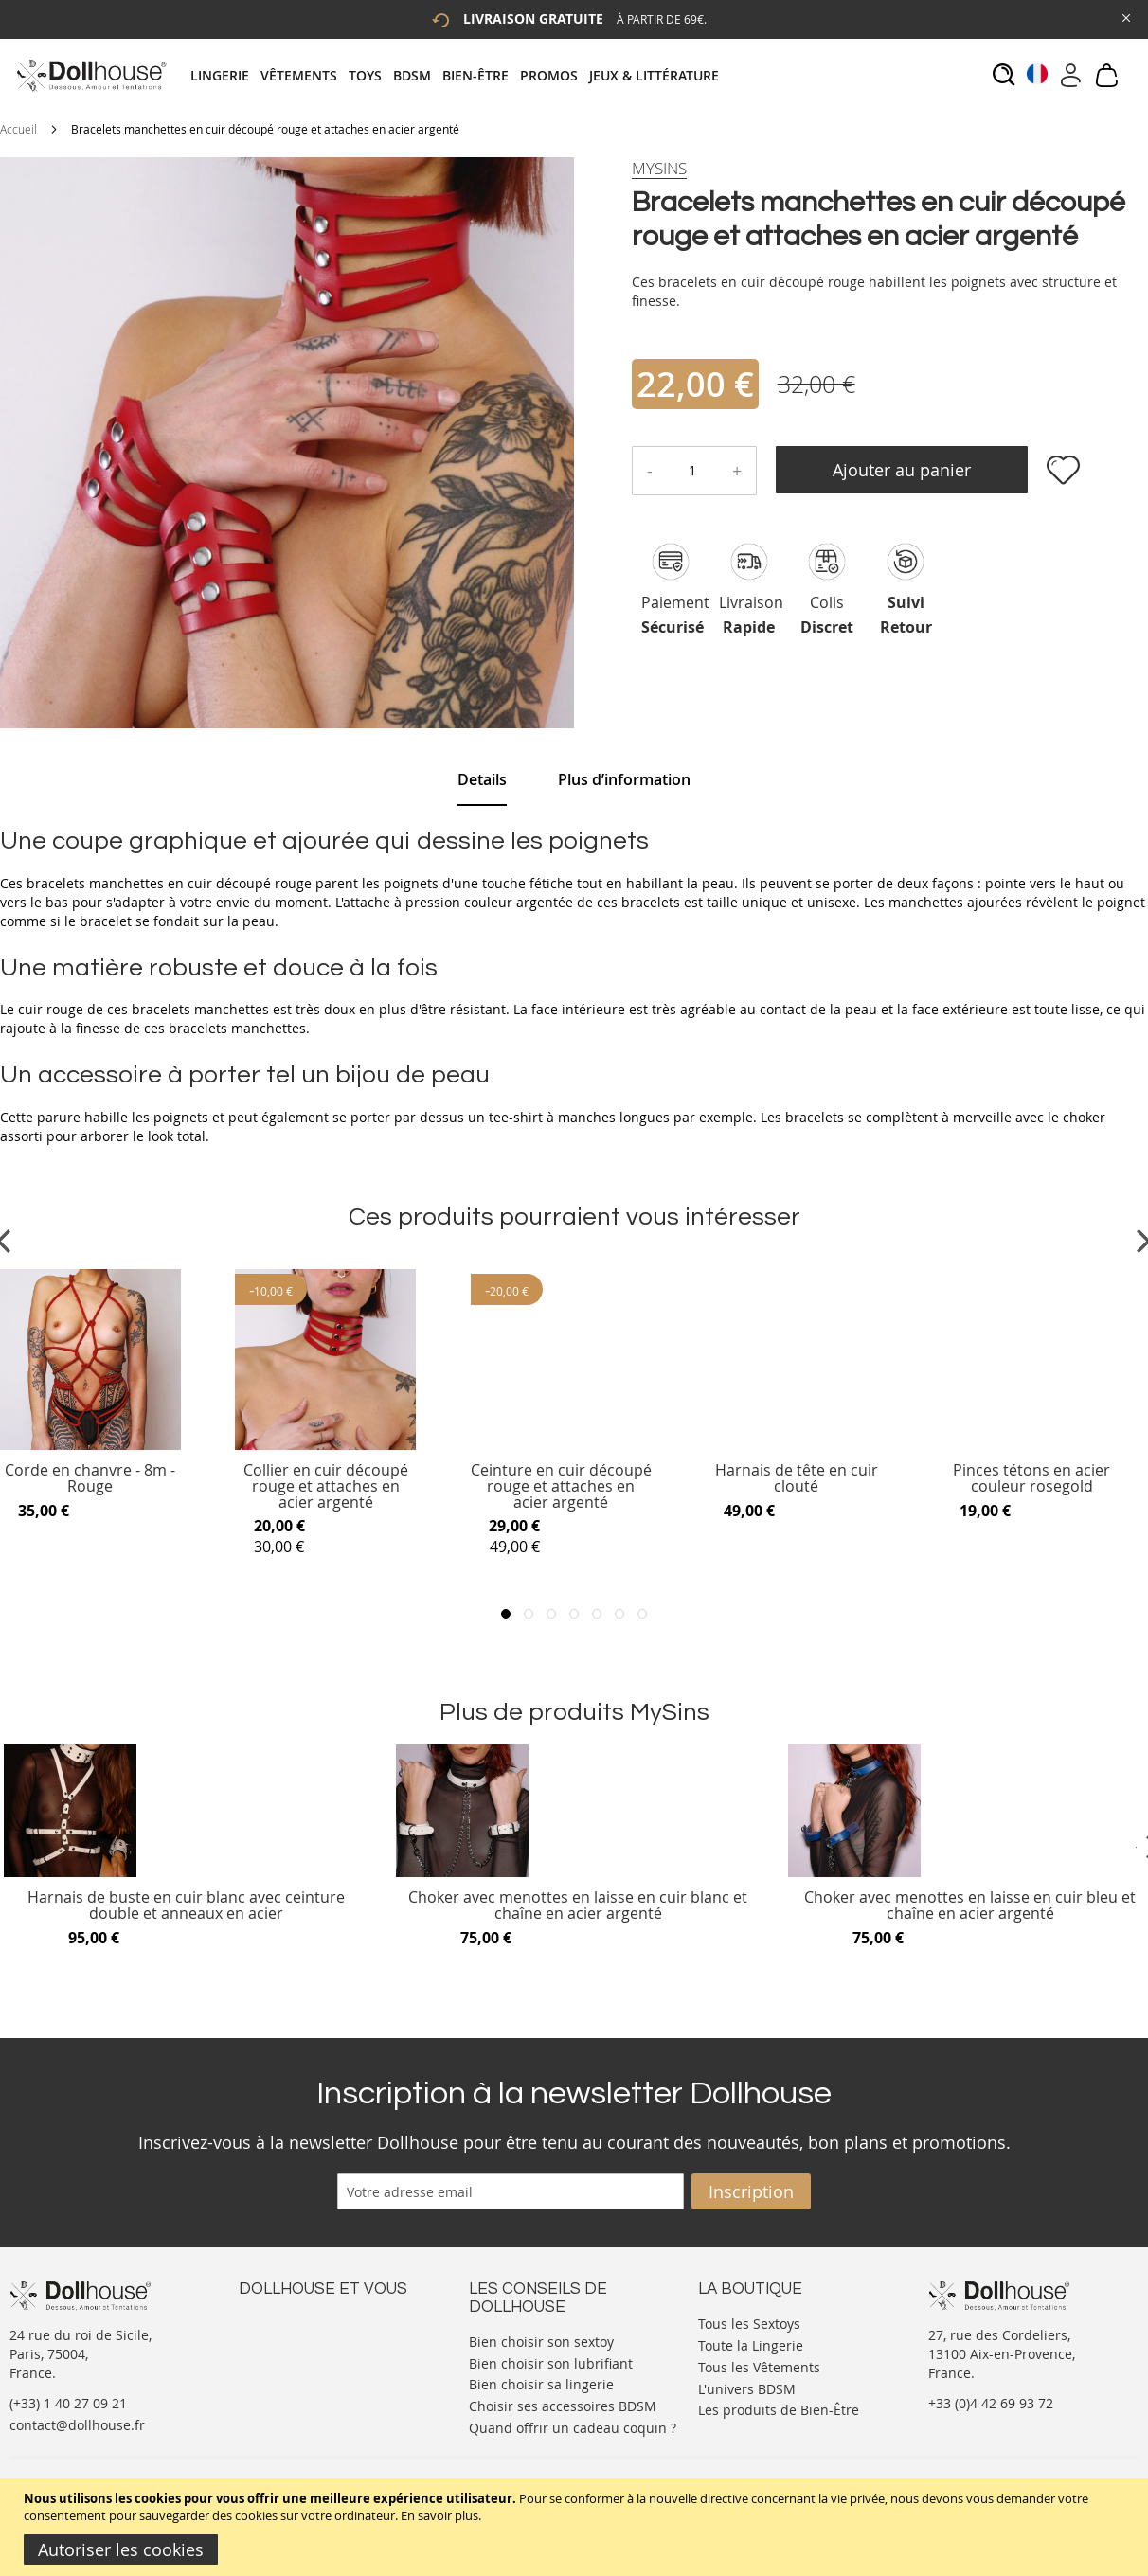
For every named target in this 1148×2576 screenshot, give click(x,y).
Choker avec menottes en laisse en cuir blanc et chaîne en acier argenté (577, 1906)
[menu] (460, 75)
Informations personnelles (322, 2360)
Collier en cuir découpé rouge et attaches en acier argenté (325, 1486)
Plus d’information (624, 779)
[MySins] (659, 168)
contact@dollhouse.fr (77, 2425)
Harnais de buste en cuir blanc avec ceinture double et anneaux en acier (186, 1906)
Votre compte (281, 2341)
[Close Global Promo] (1125, 16)
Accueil (18, 128)
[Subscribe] (751, 2191)
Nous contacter (287, 2322)
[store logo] (90, 75)
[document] (576, 2527)
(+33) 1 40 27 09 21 (68, 2403)
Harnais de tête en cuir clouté (796, 1478)
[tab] (460, 75)
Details (482, 779)
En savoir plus (439, 2515)
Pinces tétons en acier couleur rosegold (1031, 1478)
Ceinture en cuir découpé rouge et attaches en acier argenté (561, 1486)
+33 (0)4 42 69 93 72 (990, 2403)
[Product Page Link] (325, 1445)
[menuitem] (225, 75)
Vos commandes (290, 2379)
